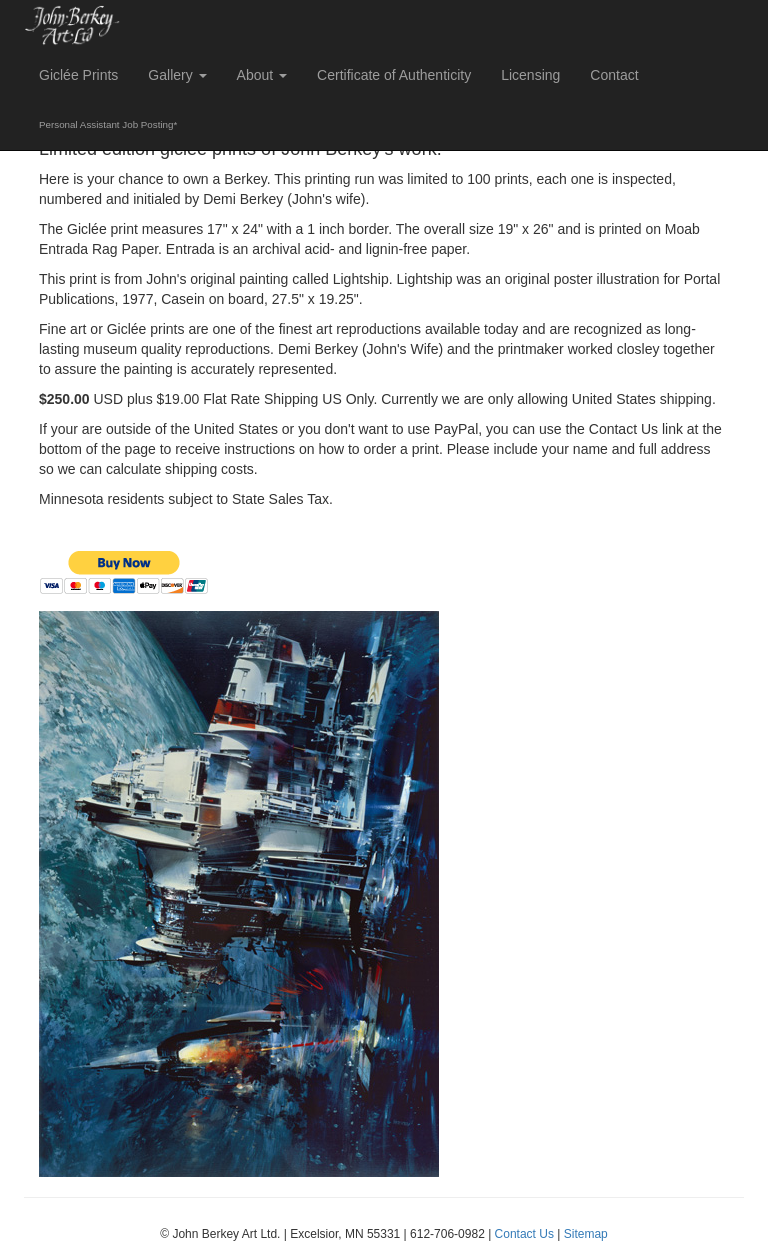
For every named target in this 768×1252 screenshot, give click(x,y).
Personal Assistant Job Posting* (108, 124)
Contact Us (524, 1234)
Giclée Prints (78, 75)
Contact (614, 75)
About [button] (262, 75)
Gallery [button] (177, 75)
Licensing (530, 75)
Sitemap (586, 1234)
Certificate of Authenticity (394, 75)
